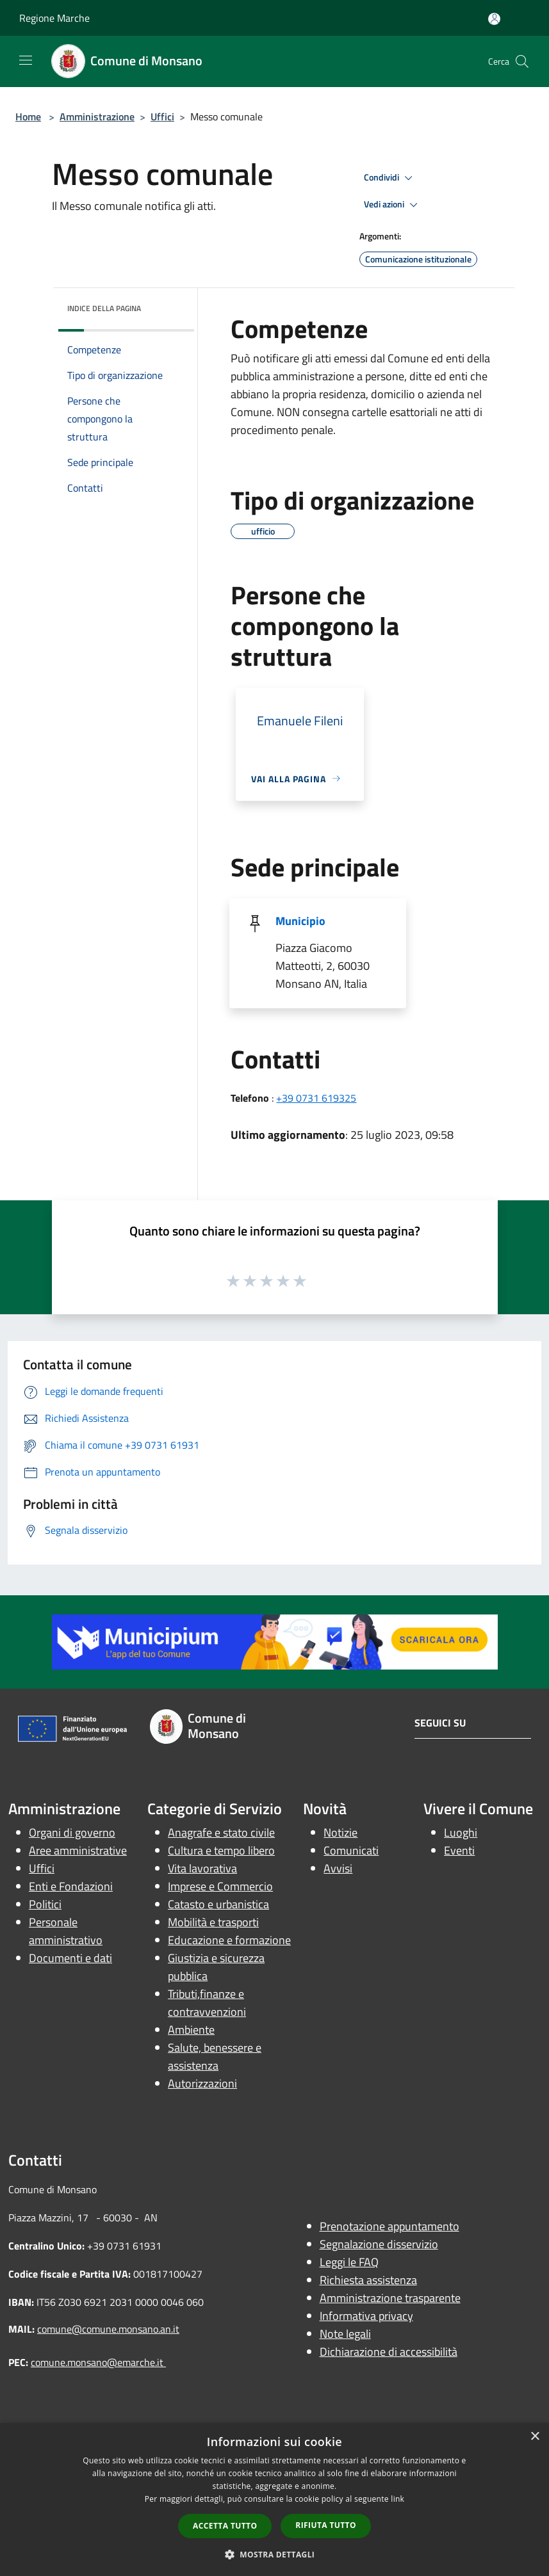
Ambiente (191, 2029)
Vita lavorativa (202, 1868)
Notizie (340, 1832)
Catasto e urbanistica (218, 1904)
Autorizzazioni (202, 2083)
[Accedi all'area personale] (494, 18)
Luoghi (460, 1832)
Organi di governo (72, 1832)
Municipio (300, 921)
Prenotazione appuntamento (389, 2226)
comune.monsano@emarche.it (98, 2362)
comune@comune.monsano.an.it (108, 2329)
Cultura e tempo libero (221, 1850)
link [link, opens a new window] (397, 2498)
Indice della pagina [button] (104, 308)
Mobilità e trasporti (213, 1922)
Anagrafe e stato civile (221, 1832)
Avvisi (338, 1868)
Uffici (162, 116)
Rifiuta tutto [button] (325, 2525)
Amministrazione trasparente (390, 2297)
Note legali (345, 2333)
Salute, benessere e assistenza (214, 2056)
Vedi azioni (393, 205)
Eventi (459, 1850)
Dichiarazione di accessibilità (388, 2351)
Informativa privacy (366, 2315)
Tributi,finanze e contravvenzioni (207, 2002)
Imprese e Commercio (220, 1886)
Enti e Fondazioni (71, 1886)
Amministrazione (97, 116)
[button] (274, 2554)
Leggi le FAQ (349, 2262)
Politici (45, 1904)
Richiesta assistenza (368, 2280)
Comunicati (351, 1850)
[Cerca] (522, 61)
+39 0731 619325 (316, 1098)
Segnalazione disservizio (379, 2244)
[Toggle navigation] (25, 60)
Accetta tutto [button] (225, 2525)
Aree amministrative (78, 1850)
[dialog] (274, 2499)
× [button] (534, 2437)
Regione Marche (54, 18)
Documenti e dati (70, 1958)
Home (28, 116)
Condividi (390, 178)
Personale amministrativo (65, 1931)
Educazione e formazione (229, 1940)
